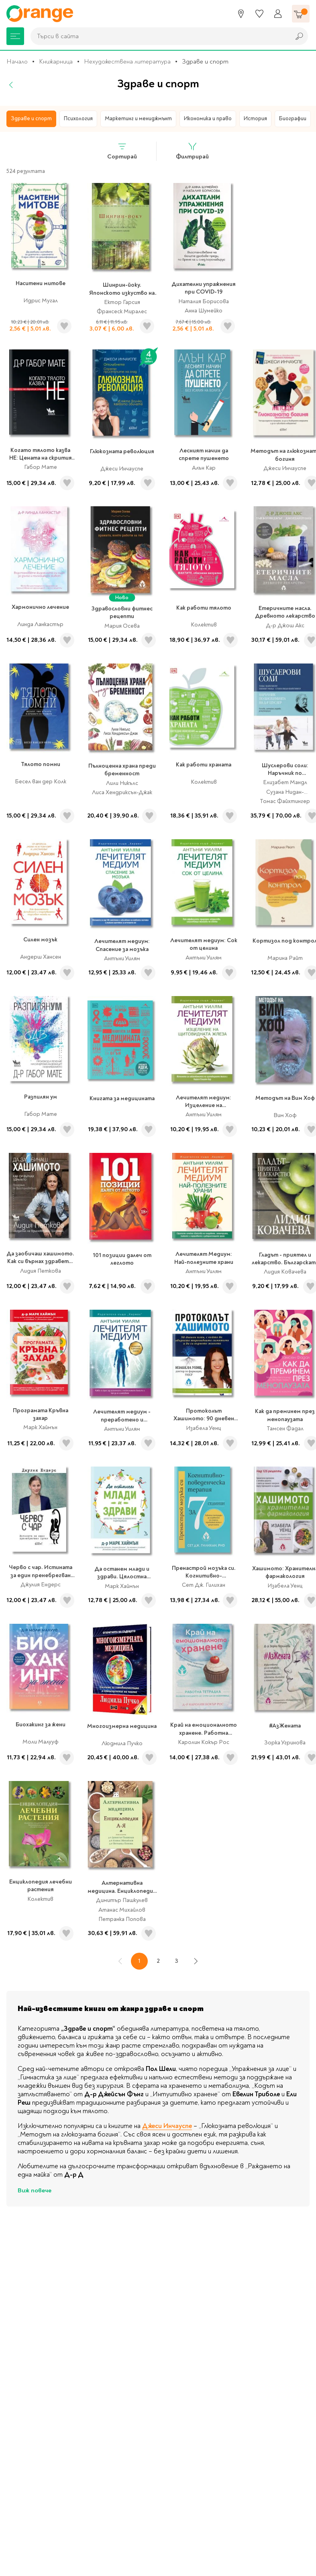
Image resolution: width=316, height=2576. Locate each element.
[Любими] (259, 14)
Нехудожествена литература (127, 63)
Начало (17, 63)
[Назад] (11, 86)
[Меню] (15, 37)
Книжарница (56, 63)
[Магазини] (240, 14)
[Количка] (301, 14)
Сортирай (122, 152)
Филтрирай (192, 152)
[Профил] (277, 14)
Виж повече (34, 2192)
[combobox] (158, 37)
